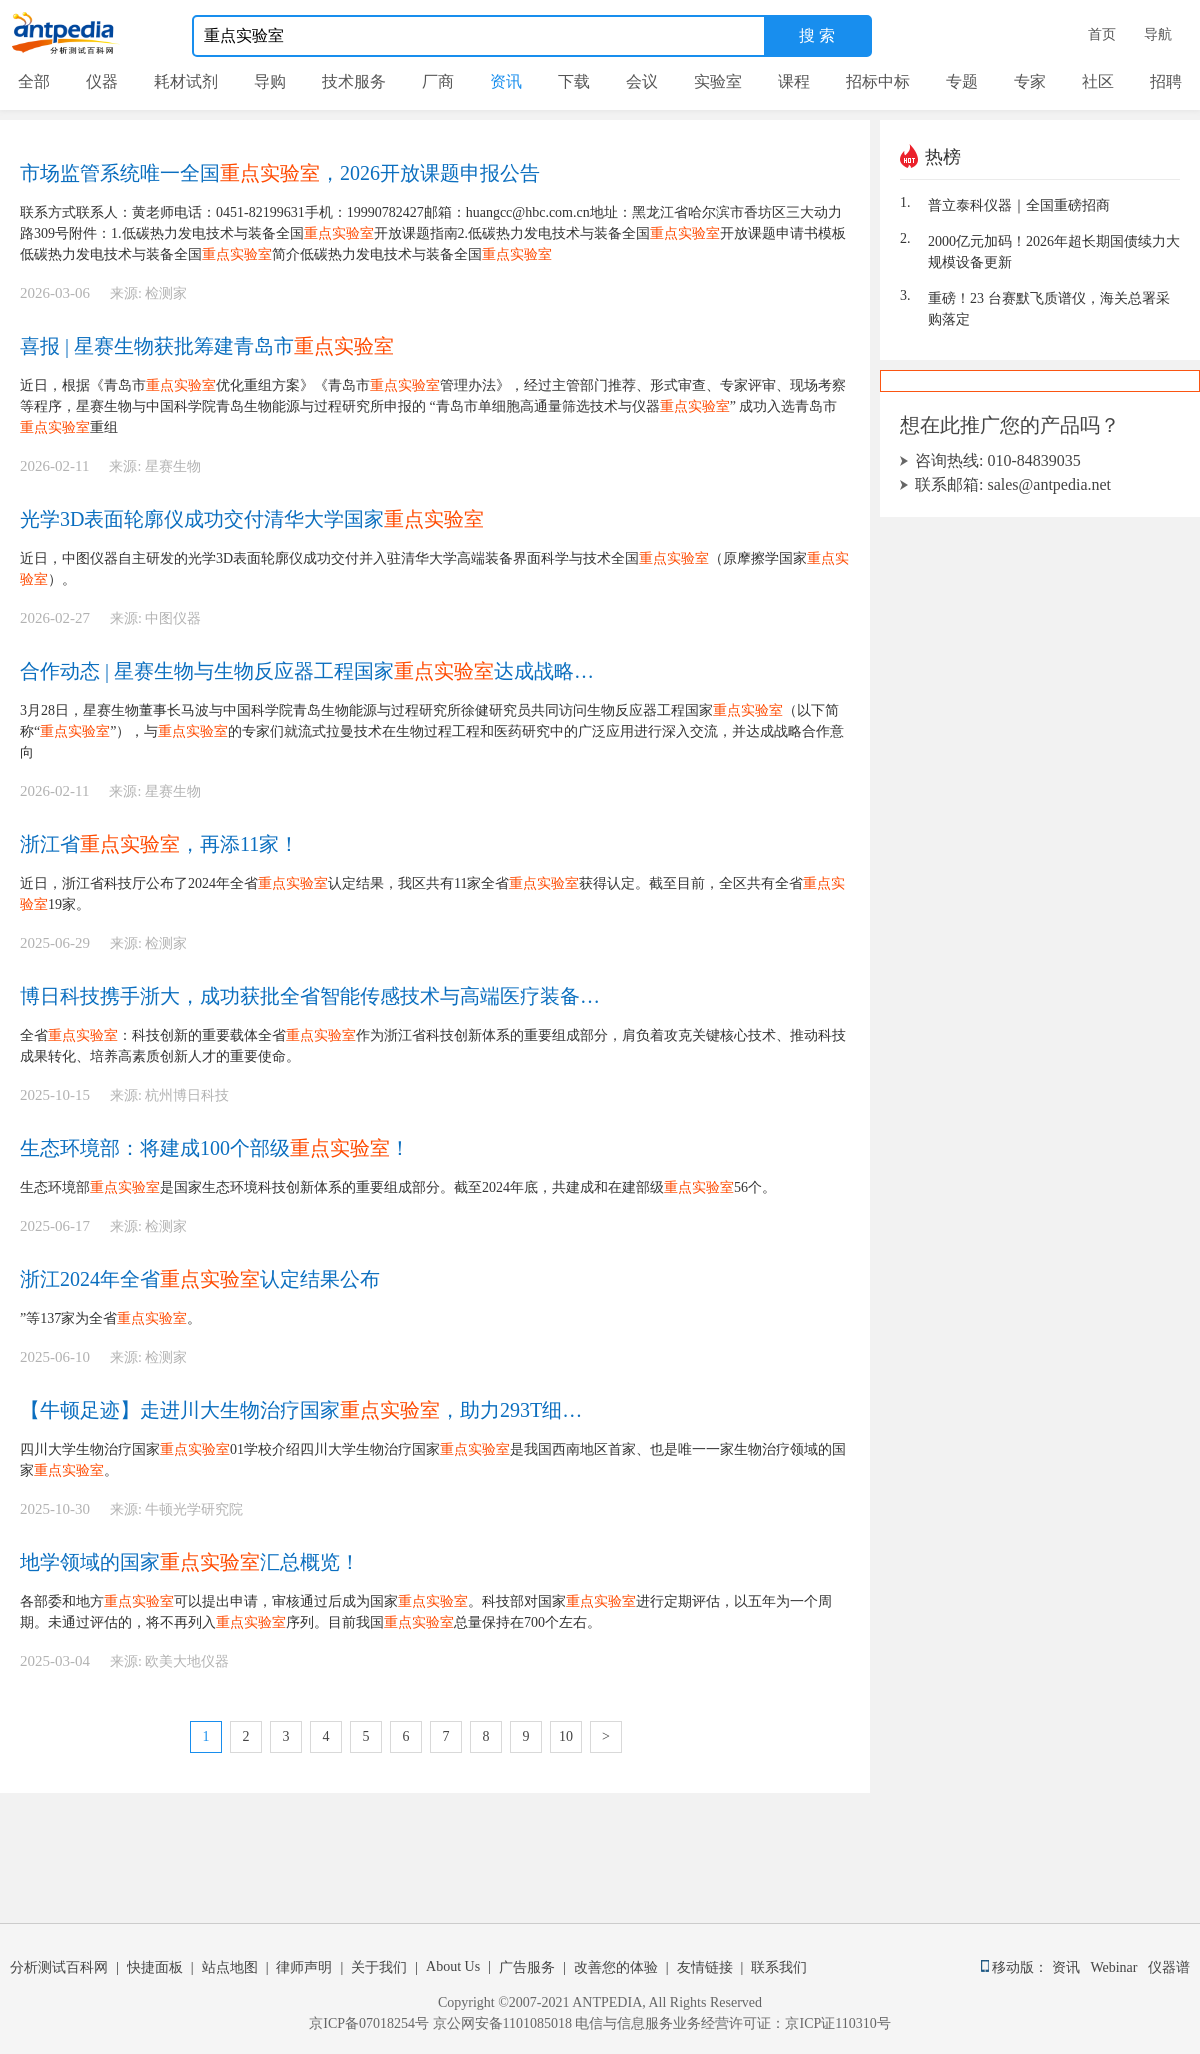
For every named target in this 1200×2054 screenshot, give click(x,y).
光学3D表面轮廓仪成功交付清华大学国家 (252, 519)
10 (566, 1736)
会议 (642, 81)
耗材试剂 (186, 81)
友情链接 (705, 1967)
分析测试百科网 (59, 1967)
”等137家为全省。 (124, 1318)
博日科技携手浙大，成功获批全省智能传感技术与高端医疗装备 (310, 996)
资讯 (506, 81)
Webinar (1117, 1967)
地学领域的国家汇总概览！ (190, 1562)
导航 (1158, 34)
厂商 (438, 81)
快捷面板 (155, 1967)
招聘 (1166, 81)
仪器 (102, 81)
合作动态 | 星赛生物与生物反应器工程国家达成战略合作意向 (310, 671)
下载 (574, 81)
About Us (453, 1966)
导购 (270, 81)
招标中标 (878, 81)
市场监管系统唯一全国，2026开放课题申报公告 (280, 173)
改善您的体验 (616, 1967)
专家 (1030, 81)
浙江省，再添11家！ (159, 844)
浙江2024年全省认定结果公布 (200, 1279)
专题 (962, 81)
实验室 (718, 81)
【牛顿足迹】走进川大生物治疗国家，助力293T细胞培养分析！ (310, 1410)
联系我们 (779, 1967)
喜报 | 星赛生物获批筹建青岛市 (207, 346)
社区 (1098, 81)
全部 (34, 81)
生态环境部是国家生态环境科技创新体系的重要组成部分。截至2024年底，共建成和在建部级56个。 (398, 1187)
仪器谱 (1169, 1967)
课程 (794, 81)
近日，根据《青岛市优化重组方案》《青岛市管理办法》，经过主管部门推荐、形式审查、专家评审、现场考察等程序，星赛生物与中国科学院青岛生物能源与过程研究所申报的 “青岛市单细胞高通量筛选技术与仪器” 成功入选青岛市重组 (433, 406)
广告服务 (527, 1967)
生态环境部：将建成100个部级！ (215, 1148)
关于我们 (379, 1967)
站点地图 (230, 1967)
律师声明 (304, 1967)
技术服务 (354, 81)
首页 (1102, 34)
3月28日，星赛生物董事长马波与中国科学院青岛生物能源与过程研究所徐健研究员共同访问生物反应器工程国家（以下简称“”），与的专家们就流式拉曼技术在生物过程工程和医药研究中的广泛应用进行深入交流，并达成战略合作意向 (432, 731)
